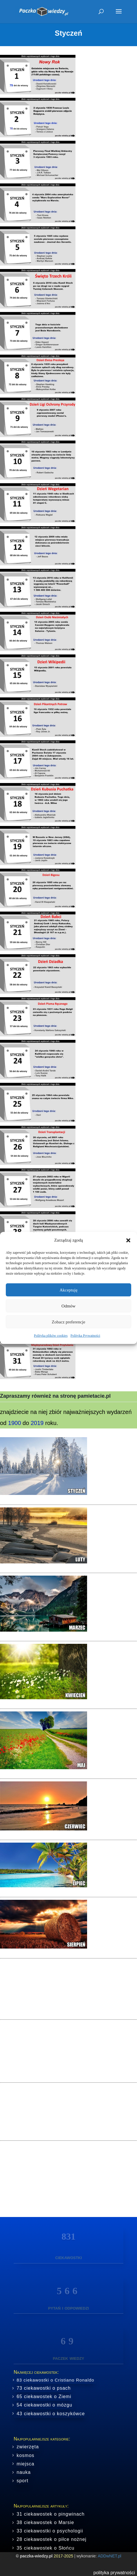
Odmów (68, 1306)
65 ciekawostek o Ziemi (44, 2396)
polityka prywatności (114, 2572)
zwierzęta (28, 2446)
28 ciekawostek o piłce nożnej (51, 2539)
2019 (37, 1423)
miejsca (25, 2463)
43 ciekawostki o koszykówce (51, 2413)
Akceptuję (68, 1290)
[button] (128, 1240)
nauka (24, 2472)
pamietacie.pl (94, 1396)
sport (22, 2480)
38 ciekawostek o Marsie (45, 2522)
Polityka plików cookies (51, 1336)
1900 (14, 1423)
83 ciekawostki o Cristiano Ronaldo (55, 2379)
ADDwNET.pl (109, 2556)
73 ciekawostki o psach (44, 2388)
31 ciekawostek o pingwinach (50, 2514)
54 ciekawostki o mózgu (44, 2404)
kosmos (25, 2455)
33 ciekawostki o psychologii (50, 2530)
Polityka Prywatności (85, 1336)
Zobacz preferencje (68, 1322)
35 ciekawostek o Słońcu (45, 2548)
